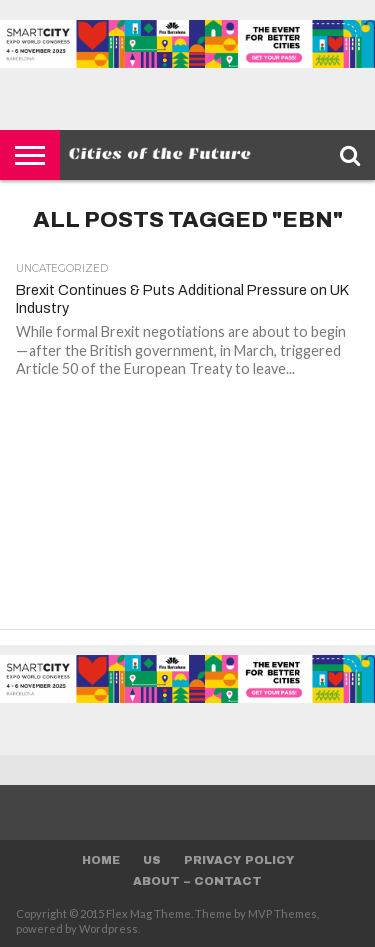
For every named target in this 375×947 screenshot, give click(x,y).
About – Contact (197, 881)
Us (152, 860)
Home (101, 860)
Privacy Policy (239, 860)
